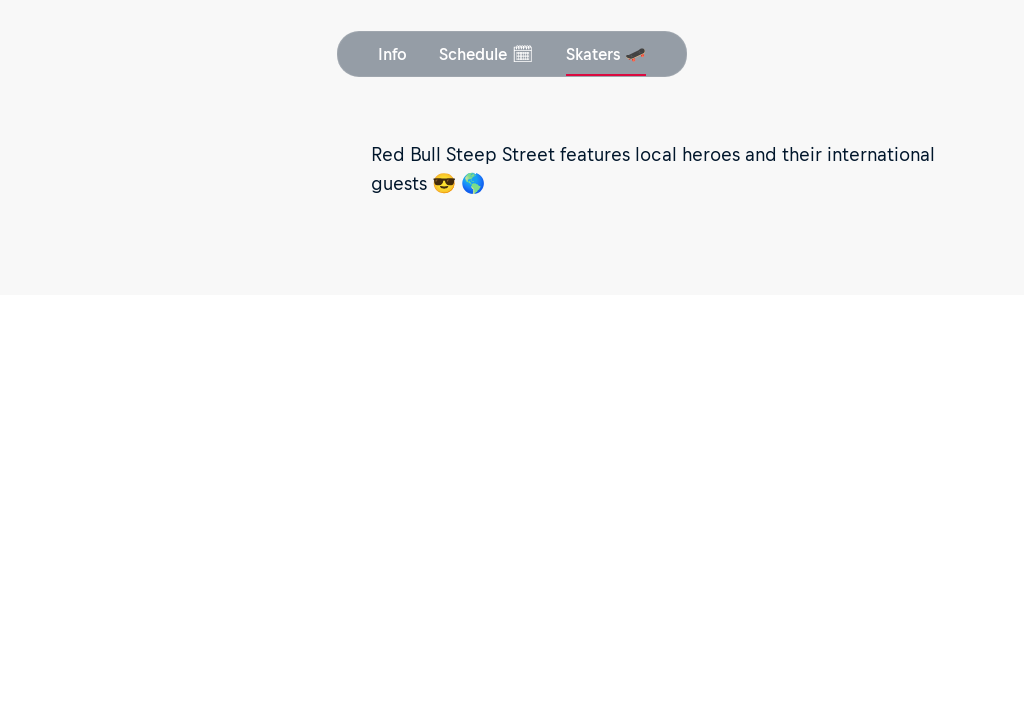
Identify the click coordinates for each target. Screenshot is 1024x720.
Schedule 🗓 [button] (486, 54)
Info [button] (392, 54)
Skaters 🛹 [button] (606, 54)
